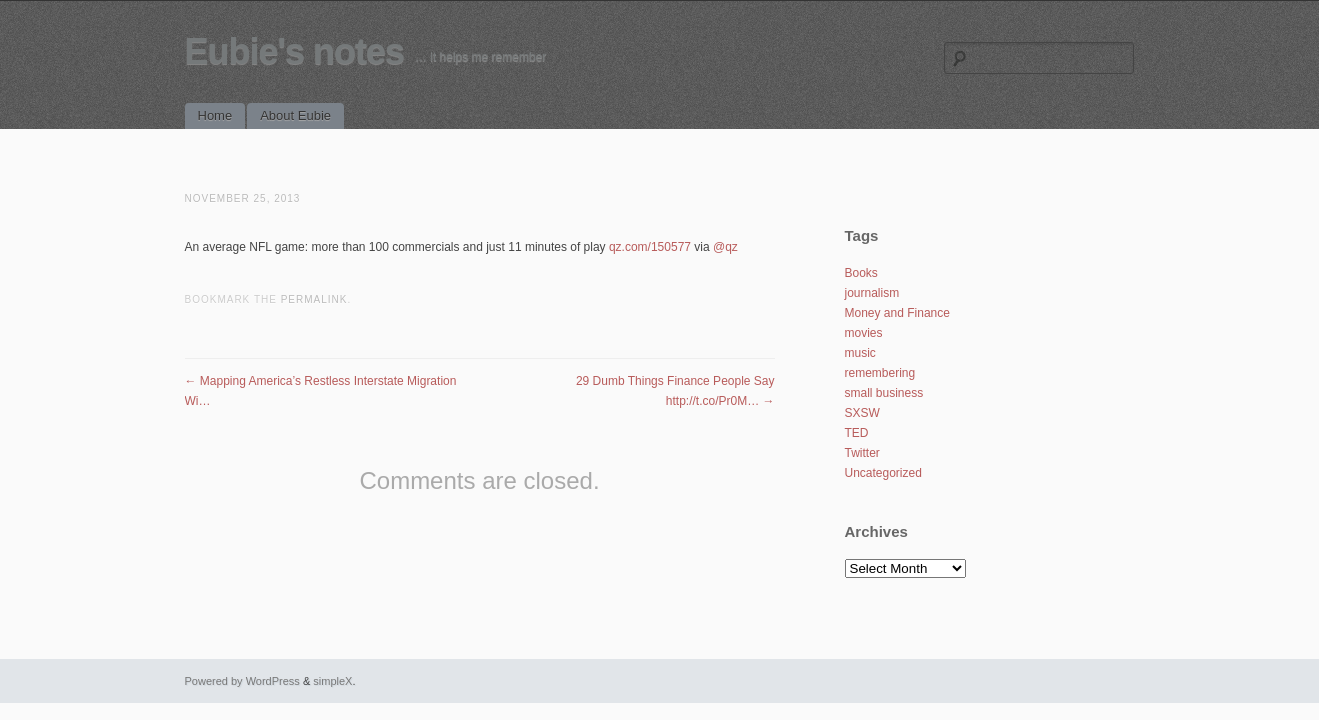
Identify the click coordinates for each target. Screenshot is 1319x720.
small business (884, 393)
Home (215, 115)
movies (864, 333)
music (860, 353)
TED (857, 433)
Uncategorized (883, 473)
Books (861, 273)
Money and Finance (897, 313)
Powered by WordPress (242, 681)
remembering (880, 373)
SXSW (862, 413)
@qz (725, 247)
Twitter (862, 453)
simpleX (332, 681)
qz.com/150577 (650, 247)
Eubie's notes (295, 51)
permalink (314, 299)
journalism (872, 293)
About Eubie (295, 115)
